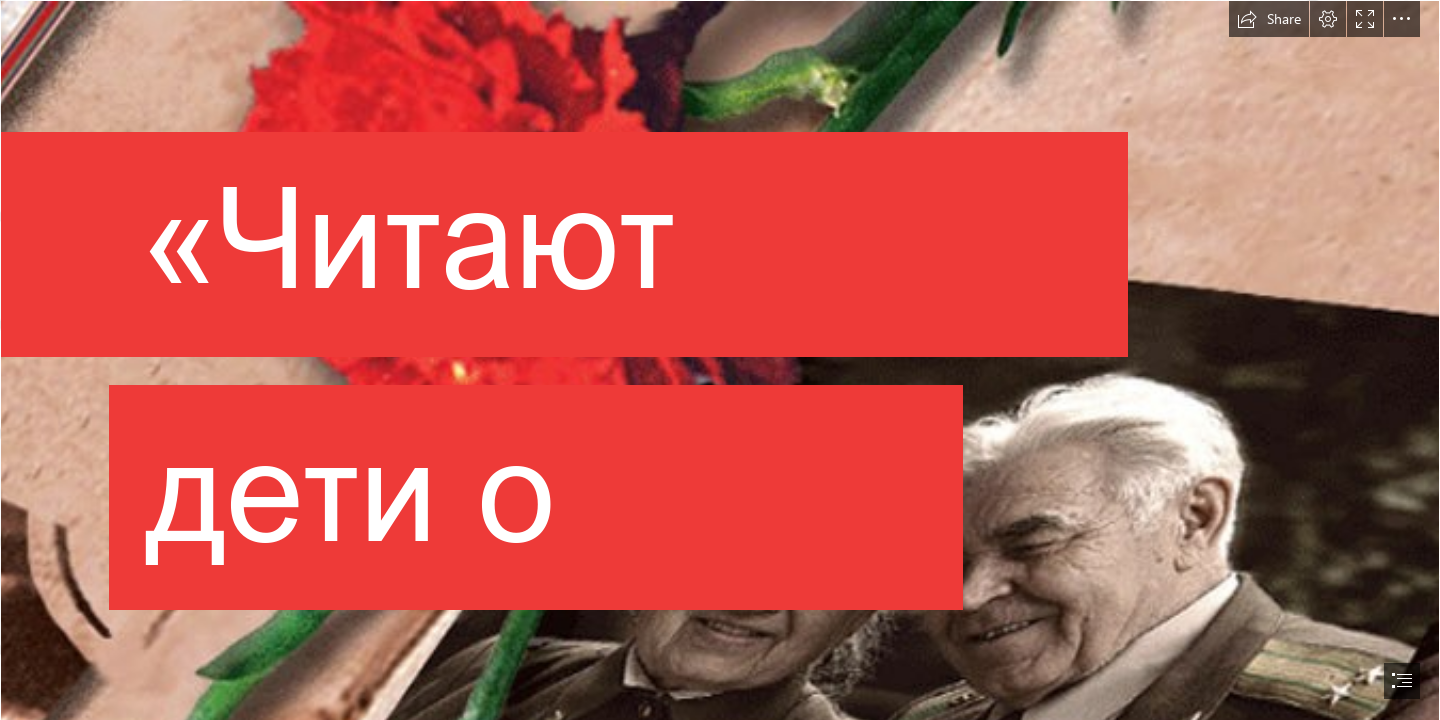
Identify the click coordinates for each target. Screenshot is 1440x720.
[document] (720, 360)
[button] (1269, 19)
